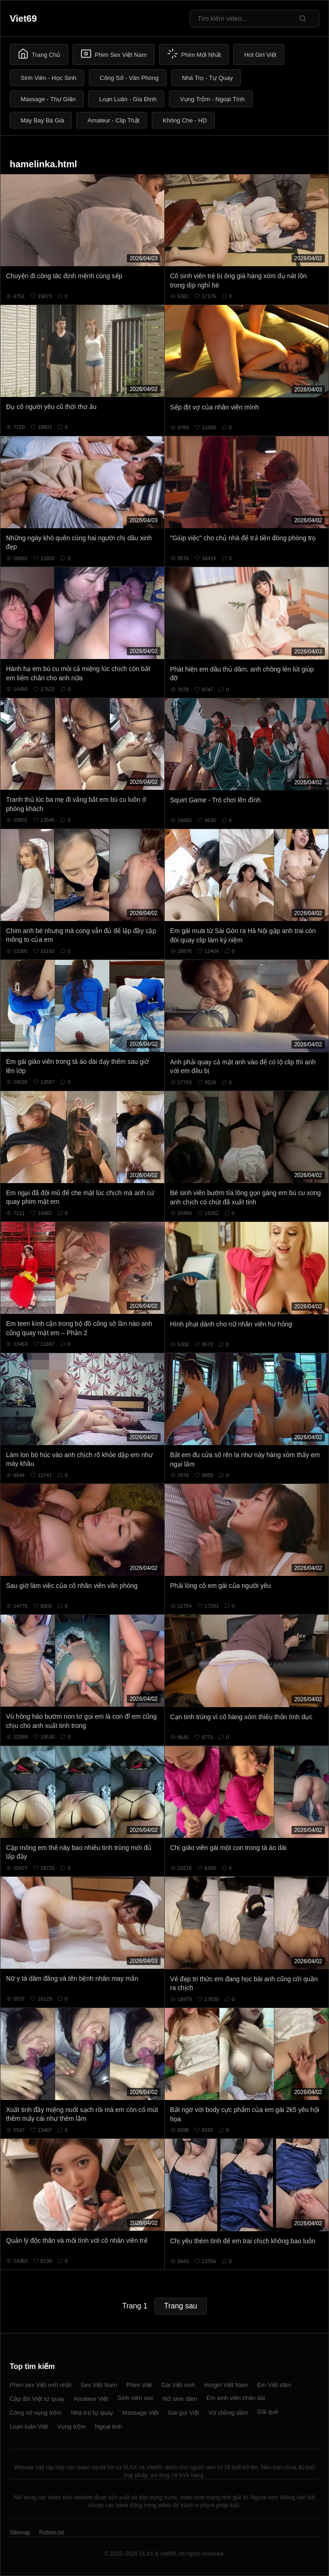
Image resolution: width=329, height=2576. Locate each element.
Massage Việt (141, 2412)
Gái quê (268, 2411)
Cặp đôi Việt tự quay (37, 2398)
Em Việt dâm (274, 2384)
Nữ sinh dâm (179, 2398)
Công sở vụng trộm (36, 2412)
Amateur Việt (91, 2398)
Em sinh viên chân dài (235, 2397)
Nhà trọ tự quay (92, 2412)
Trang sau (180, 2306)
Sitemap (20, 2532)
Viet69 (23, 18)
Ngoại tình (108, 2426)
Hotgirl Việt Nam (226, 2384)
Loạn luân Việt (29, 2426)
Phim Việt (139, 2384)
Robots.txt (51, 2532)
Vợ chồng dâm (228, 2412)
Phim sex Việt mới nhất (40, 2384)
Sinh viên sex (135, 2397)
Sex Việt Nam (99, 2384)
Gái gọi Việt (183, 2412)
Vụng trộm (71, 2426)
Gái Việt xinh (178, 2384)
